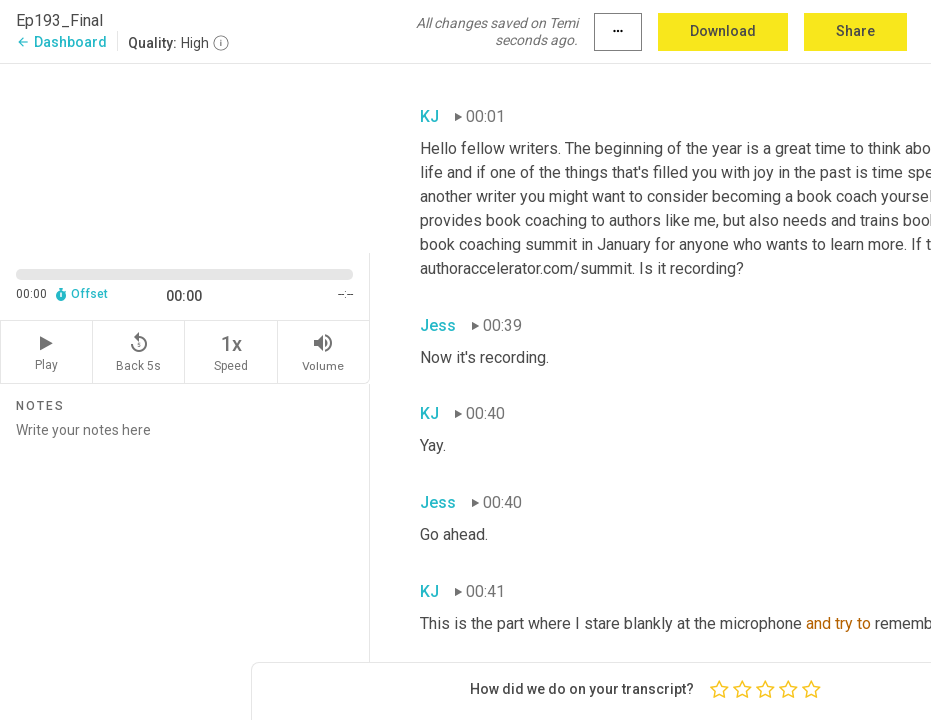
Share (855, 31)
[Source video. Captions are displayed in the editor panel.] (185, 156)
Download (723, 31)
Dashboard (61, 42)
